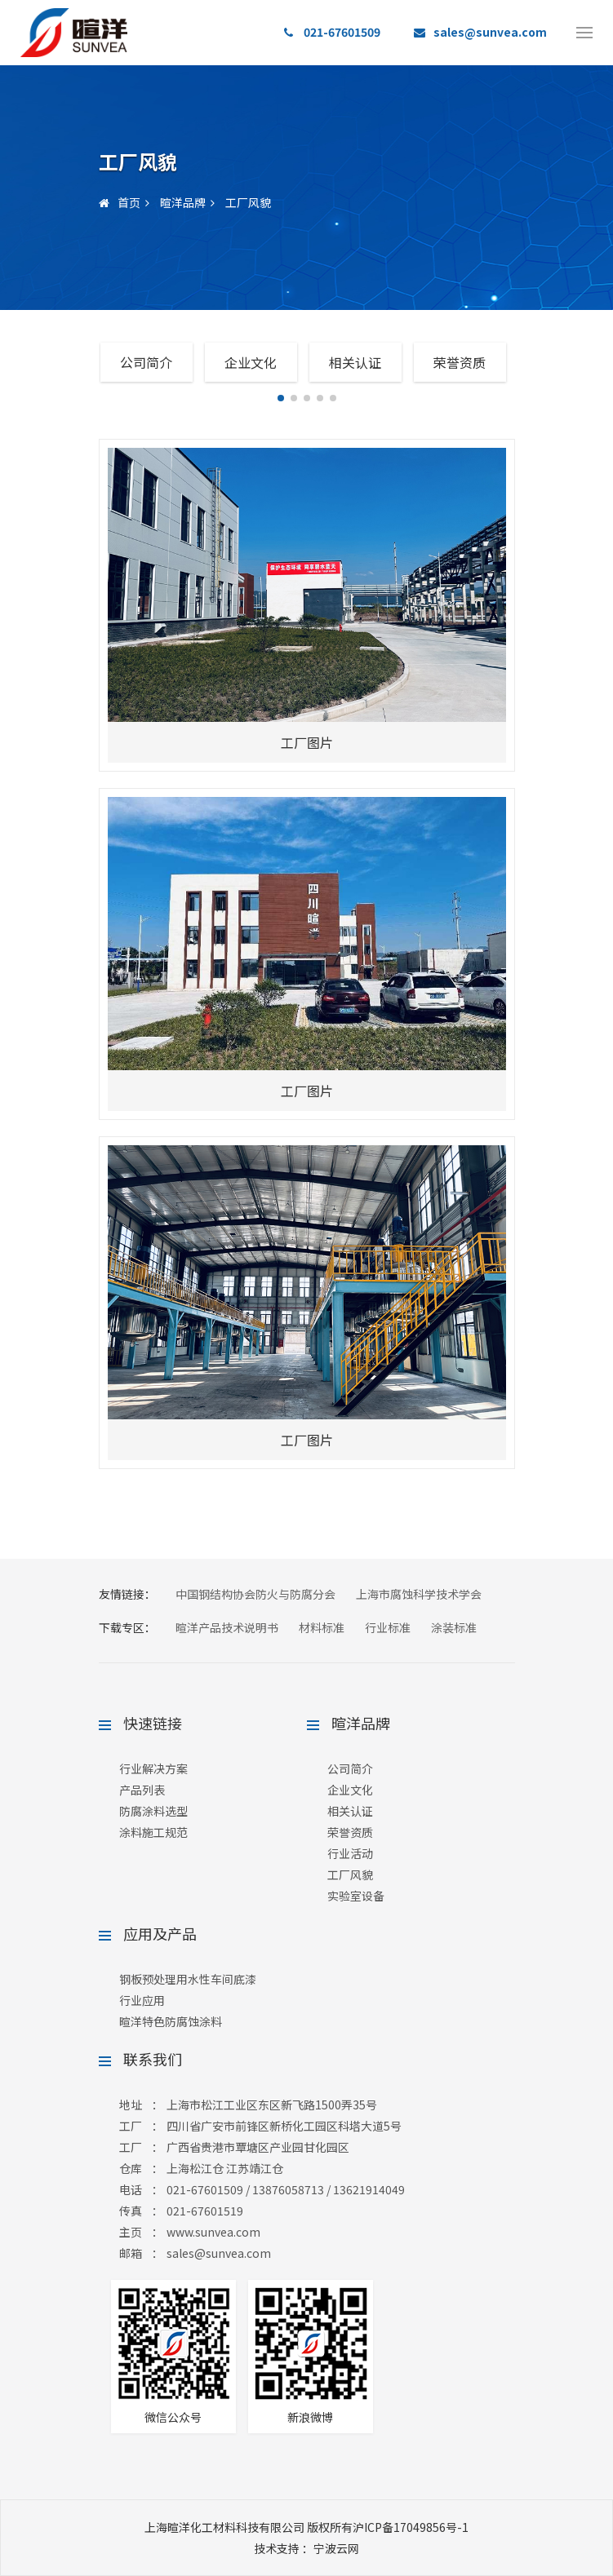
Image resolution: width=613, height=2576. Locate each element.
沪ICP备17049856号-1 (411, 2527)
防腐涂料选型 (153, 1811)
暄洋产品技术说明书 (226, 1627)
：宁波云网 (306, 2548)
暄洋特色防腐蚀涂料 (170, 2021)
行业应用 (142, 2000)
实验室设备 (355, 1896)
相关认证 (355, 362)
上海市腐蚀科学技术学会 (419, 1594)
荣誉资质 (459, 362)
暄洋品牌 (183, 202)
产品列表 (142, 1790)
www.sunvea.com (213, 2232)
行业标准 (388, 1627)
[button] (281, 398)
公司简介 (146, 362)
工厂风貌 (248, 202)
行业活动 (350, 1853)
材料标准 (321, 1627)
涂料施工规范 (153, 1832)
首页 (119, 202)
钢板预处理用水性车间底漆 (187, 1979)
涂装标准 (454, 1627)
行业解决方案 (153, 1768)
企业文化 (250, 362)
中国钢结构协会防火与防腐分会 (255, 1594)
